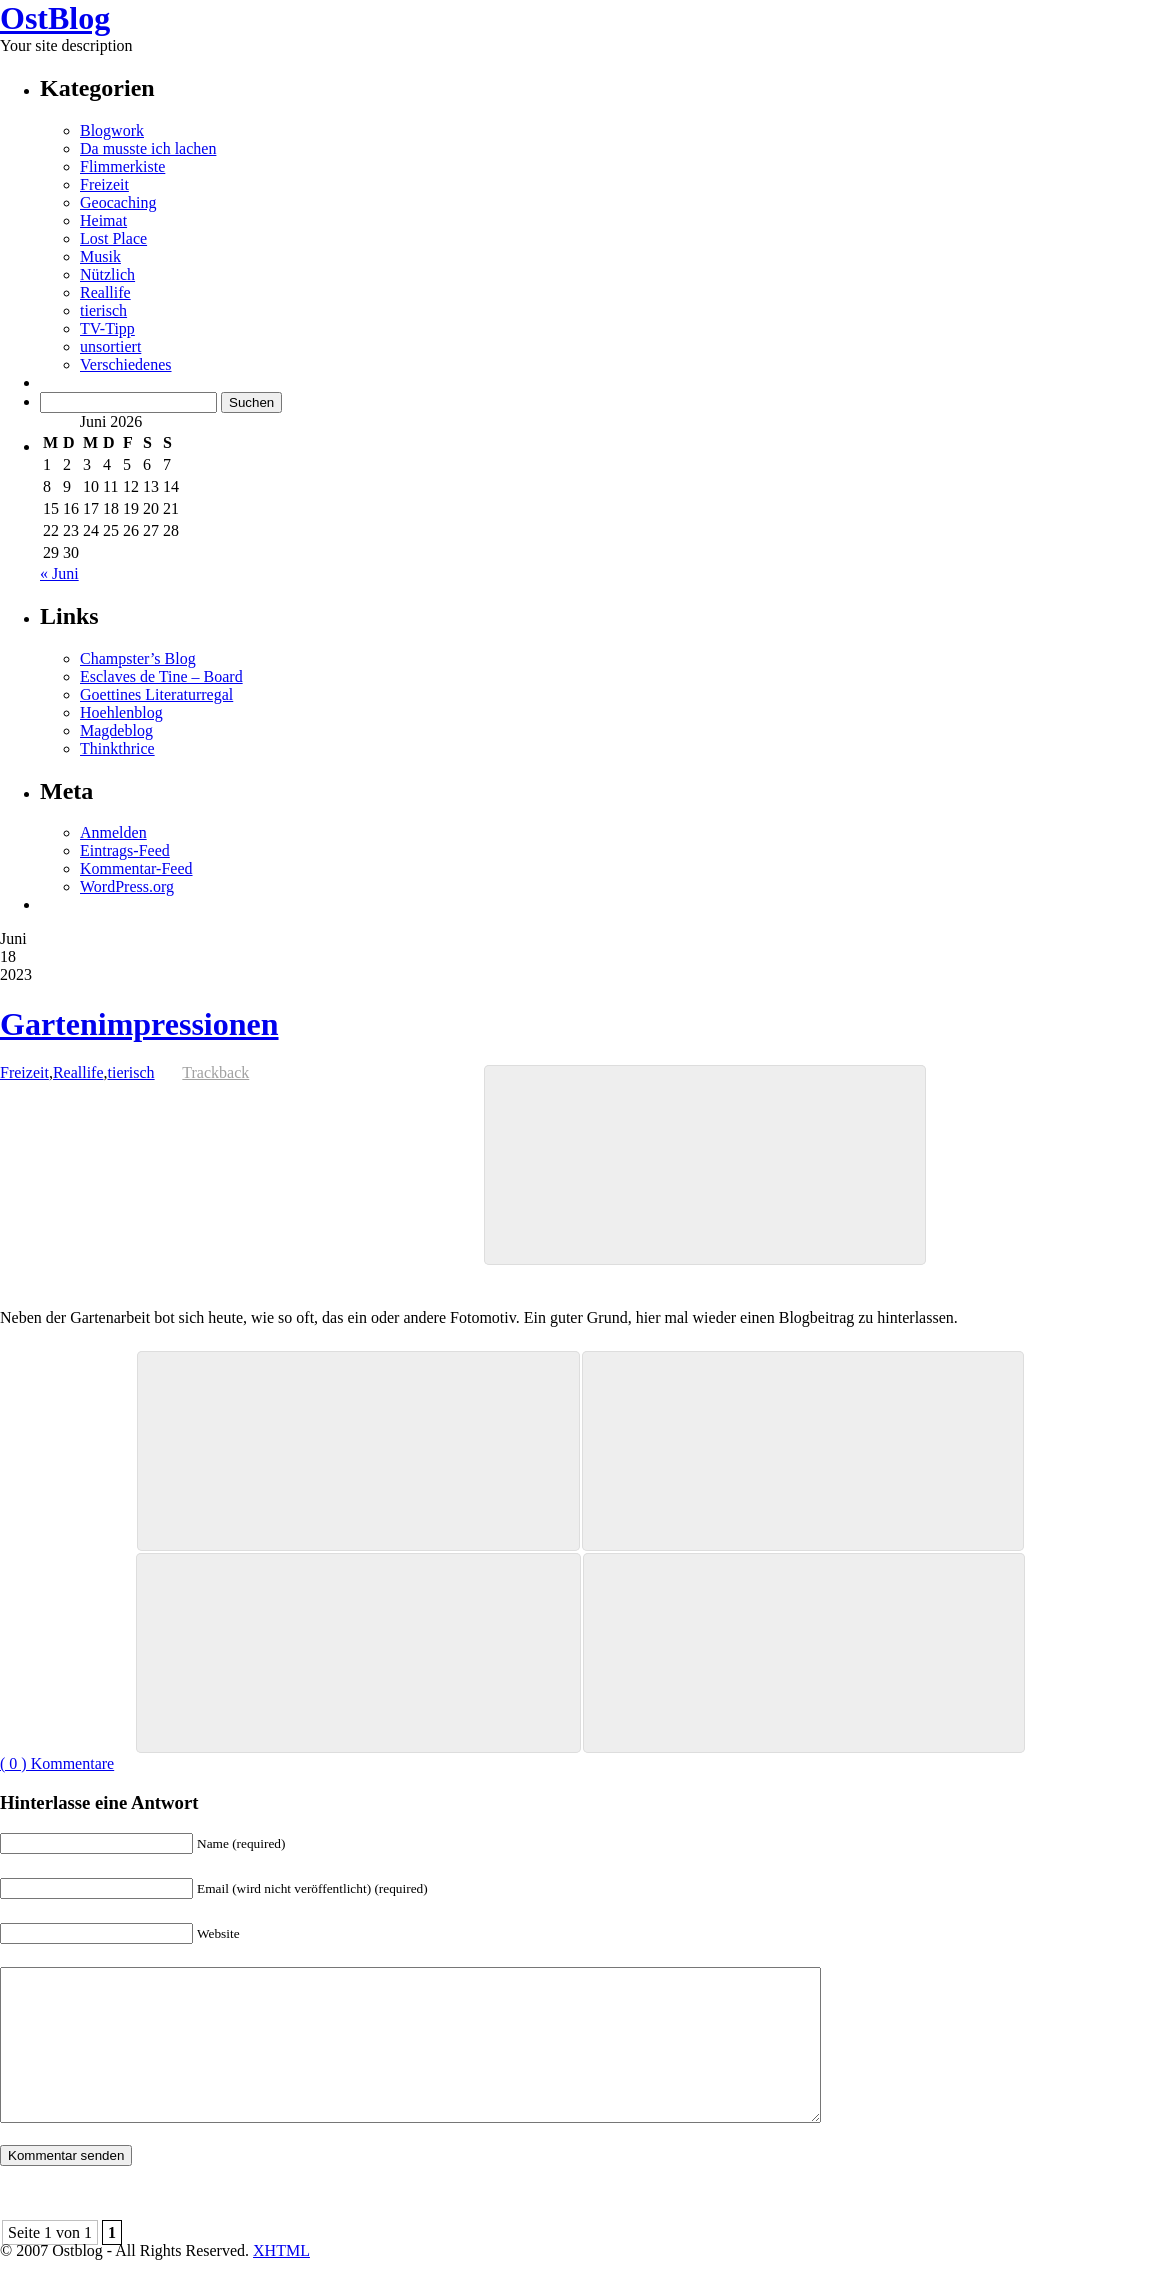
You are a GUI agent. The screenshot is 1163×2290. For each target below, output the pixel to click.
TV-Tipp (107, 328)
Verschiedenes (126, 364)
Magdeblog (116, 730)
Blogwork (112, 130)
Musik (100, 256)
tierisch (103, 310)
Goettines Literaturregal (156, 694)
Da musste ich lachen (148, 148)
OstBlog (55, 18)
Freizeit (104, 184)
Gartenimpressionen (139, 1024)
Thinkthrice (117, 748)
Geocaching (118, 202)
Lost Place (113, 238)
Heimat (103, 220)
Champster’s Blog (138, 658)
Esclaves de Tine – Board (161, 676)
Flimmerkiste (122, 166)
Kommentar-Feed (136, 868)
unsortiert (110, 346)
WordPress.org (127, 886)
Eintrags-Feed (125, 850)
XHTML (281, 2280)
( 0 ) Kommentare (57, 1763)
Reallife (105, 292)
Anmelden (113, 832)
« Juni (59, 573)
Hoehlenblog (121, 712)
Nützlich (107, 274)
